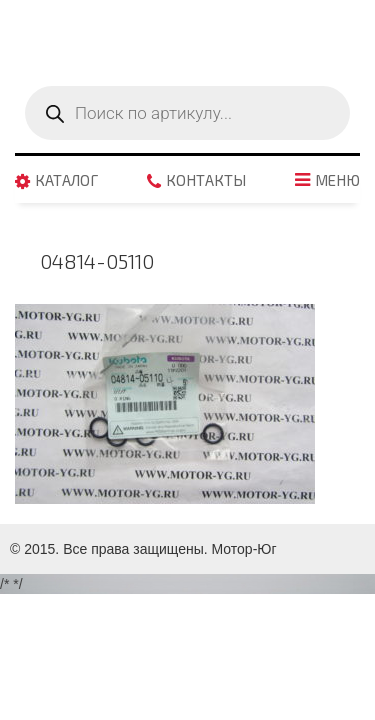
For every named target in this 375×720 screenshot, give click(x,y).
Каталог (66, 181)
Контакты (206, 181)
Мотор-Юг (244, 549)
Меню (337, 181)
